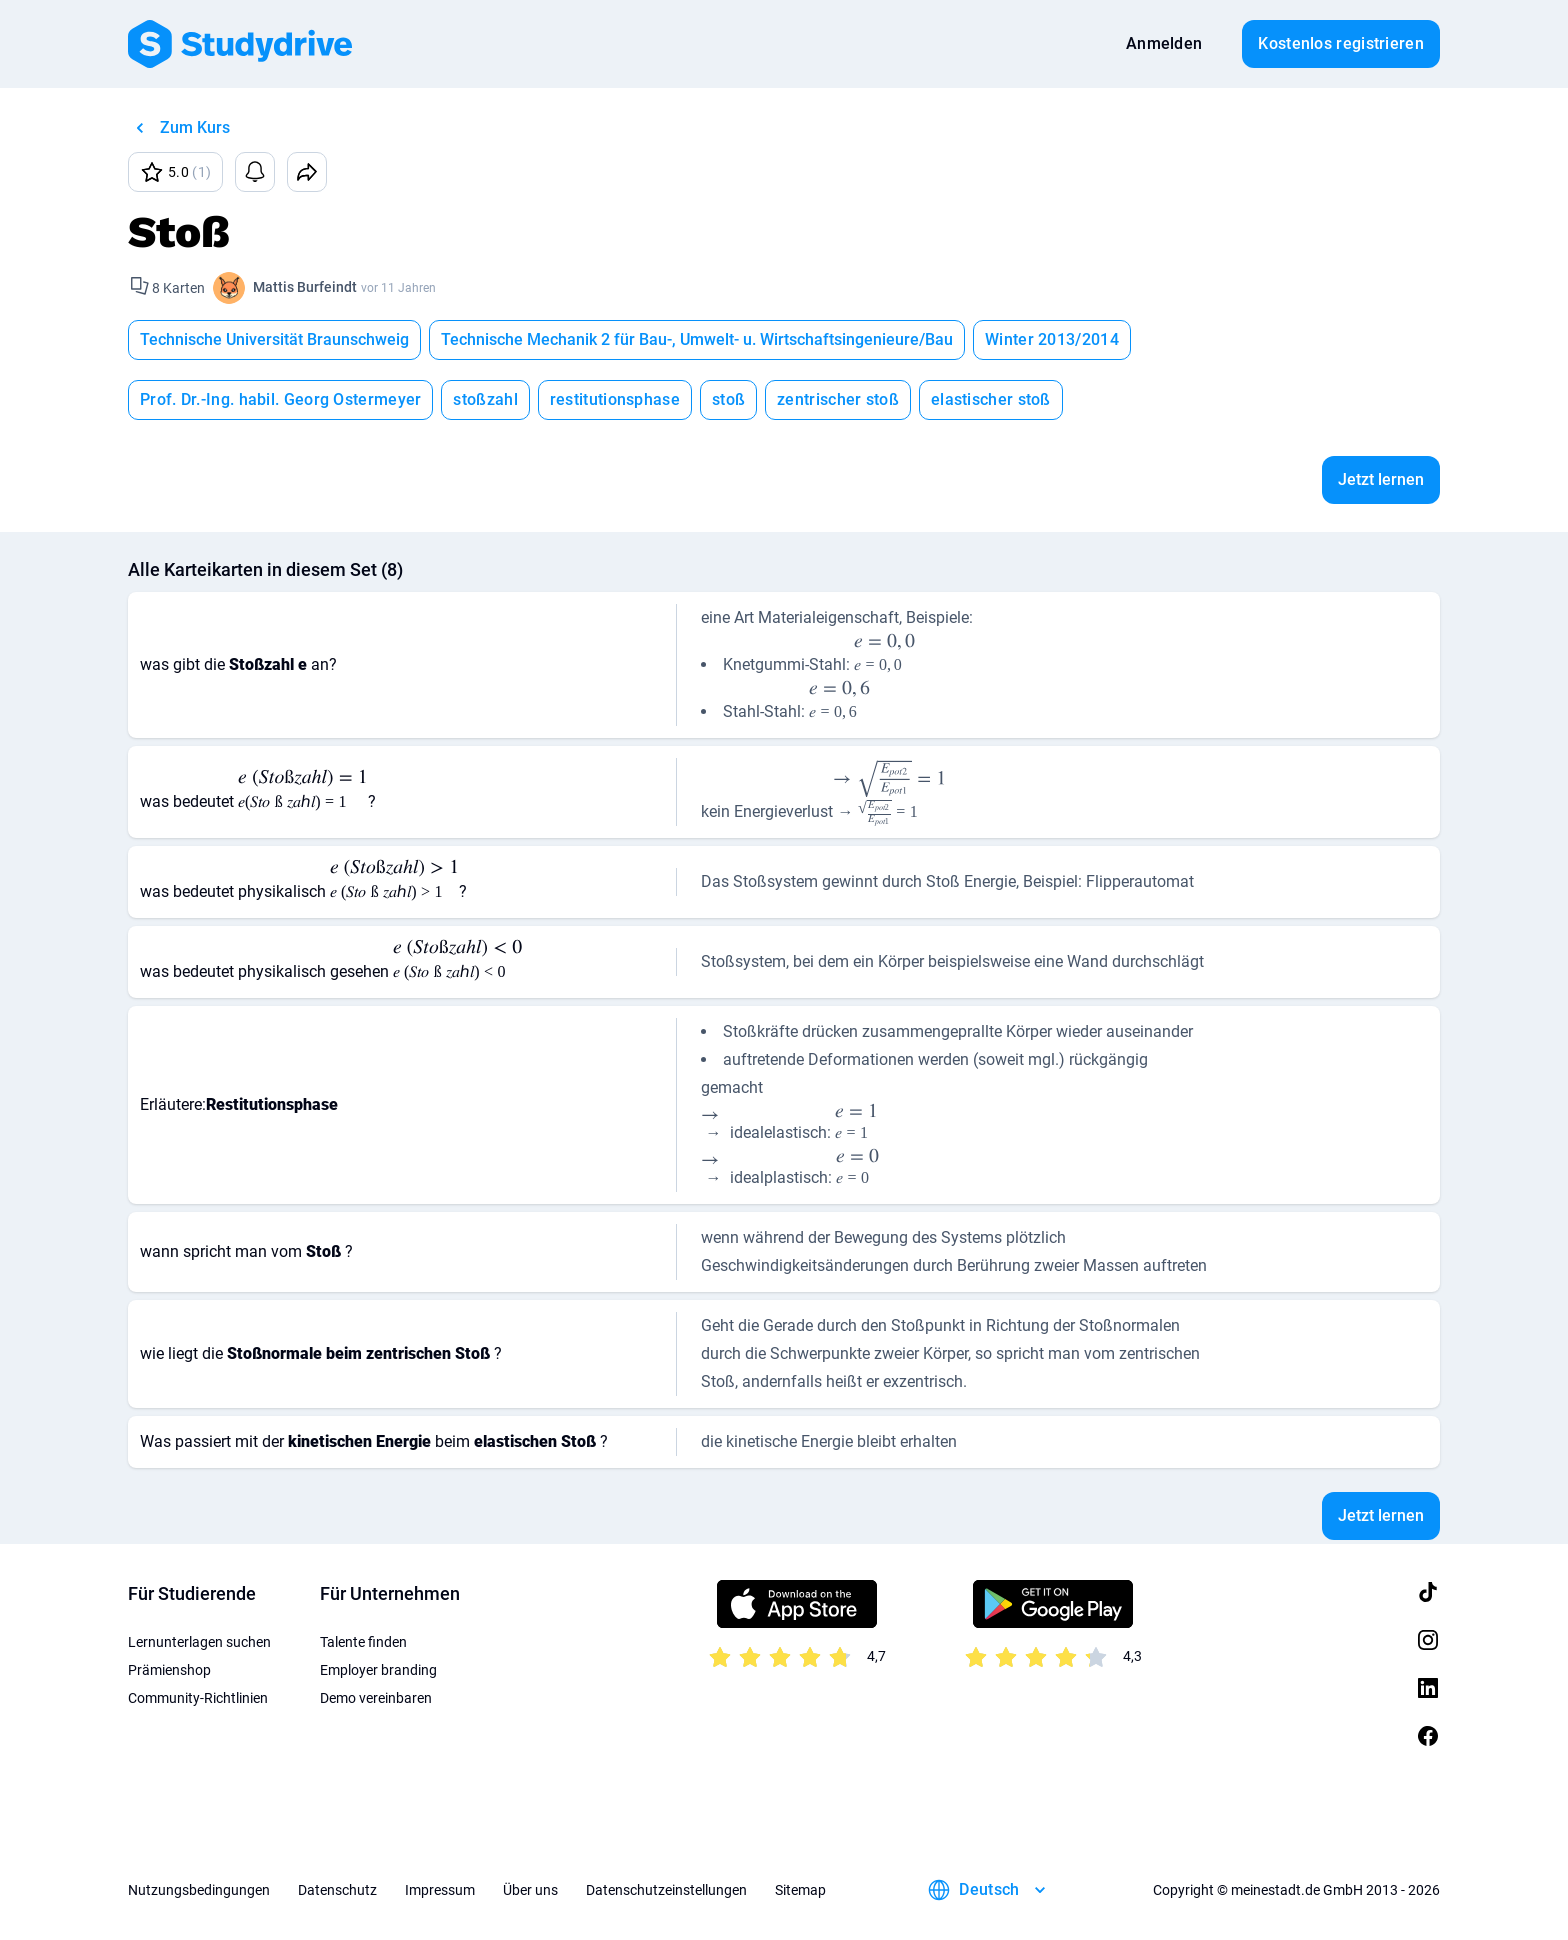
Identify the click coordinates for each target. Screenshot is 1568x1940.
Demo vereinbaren (376, 1698)
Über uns (530, 1890)
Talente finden (363, 1642)
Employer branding (378, 1670)
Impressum (440, 1890)
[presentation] (884, 655)
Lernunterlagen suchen (199, 1642)
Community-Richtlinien (198, 1698)
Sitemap (800, 1890)
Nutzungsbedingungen (199, 1890)
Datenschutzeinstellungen (666, 1890)
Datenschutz (337, 1890)
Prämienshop (169, 1670)
